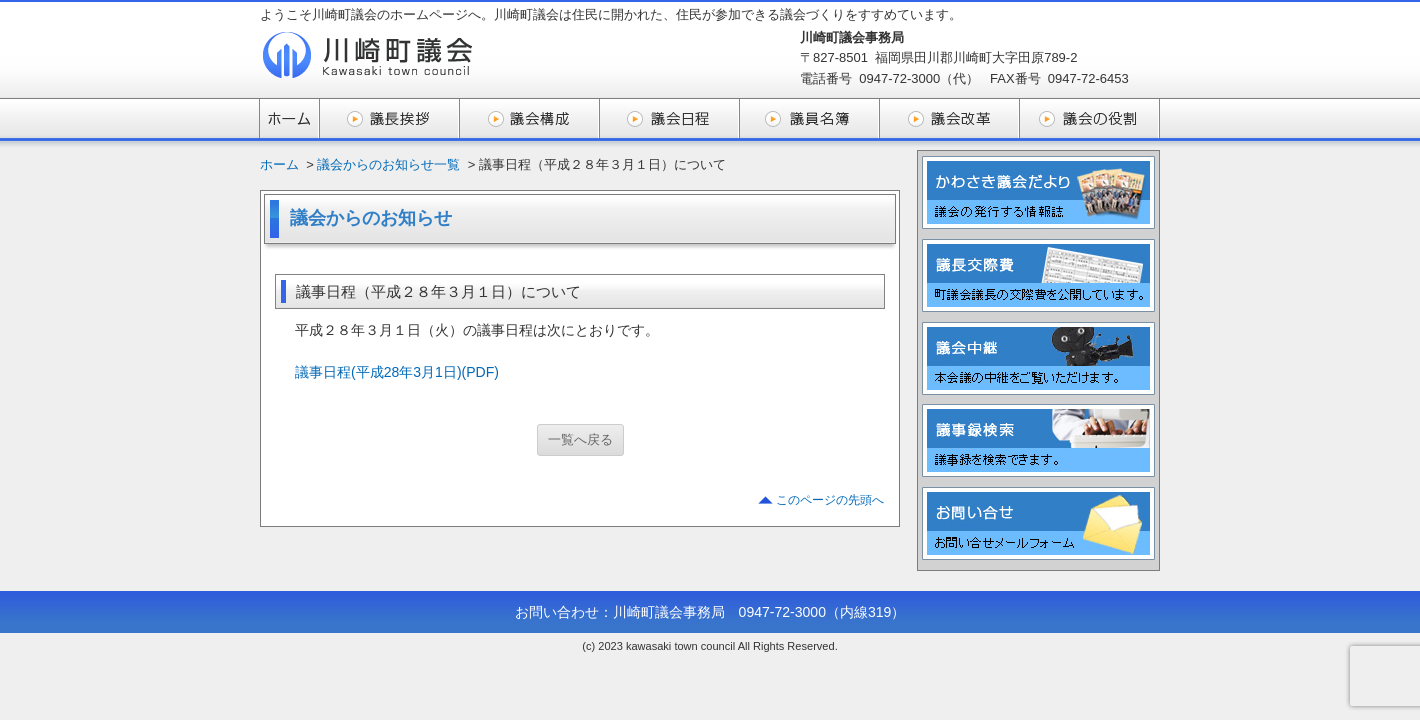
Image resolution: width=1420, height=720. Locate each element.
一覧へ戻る (580, 439)
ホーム (279, 164)
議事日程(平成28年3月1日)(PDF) (397, 372)
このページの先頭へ (830, 500)
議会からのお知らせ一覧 (388, 164)
